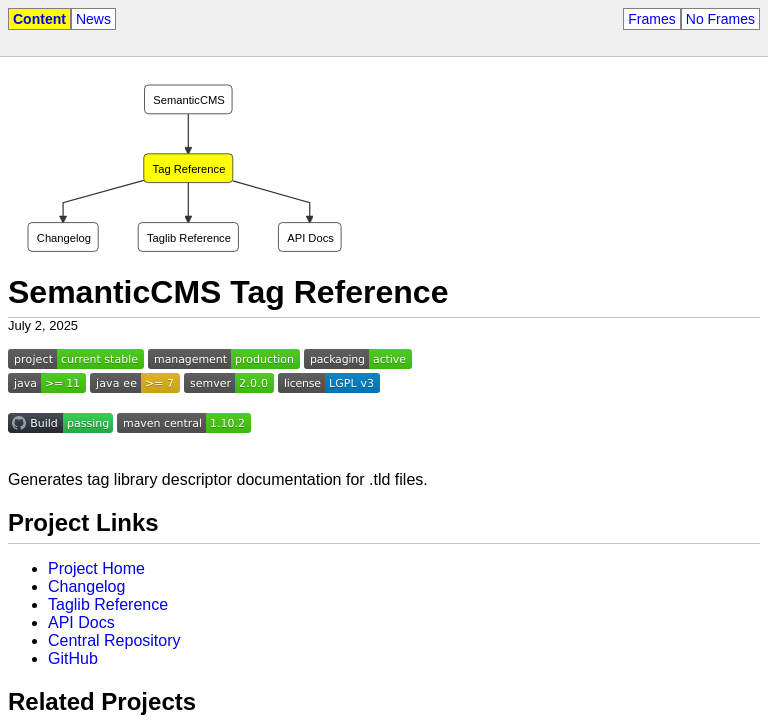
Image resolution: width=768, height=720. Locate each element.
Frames (651, 19)
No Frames (720, 19)
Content (39, 19)
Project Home (96, 568)
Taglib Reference (108, 604)
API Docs (81, 622)
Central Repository (114, 640)
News (93, 19)
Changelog (86, 586)
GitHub (73, 658)
